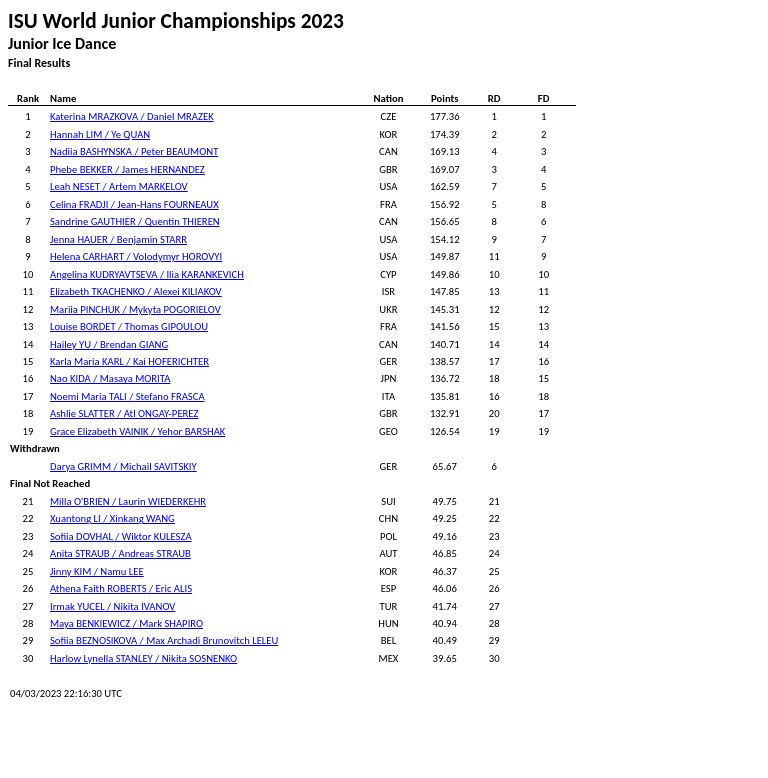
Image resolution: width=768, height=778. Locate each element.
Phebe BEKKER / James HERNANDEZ (127, 169)
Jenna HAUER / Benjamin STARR (118, 239)
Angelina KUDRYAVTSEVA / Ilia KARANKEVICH (147, 274)
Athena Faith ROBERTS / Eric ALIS (121, 588)
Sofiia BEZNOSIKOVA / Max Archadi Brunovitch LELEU (164, 640)
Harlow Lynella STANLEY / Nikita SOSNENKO (143, 658)
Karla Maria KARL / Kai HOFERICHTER (129, 361)
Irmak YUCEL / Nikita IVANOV (112, 606)
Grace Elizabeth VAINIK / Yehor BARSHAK (137, 431)
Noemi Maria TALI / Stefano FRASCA (127, 396)
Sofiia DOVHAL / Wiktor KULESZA (121, 536)
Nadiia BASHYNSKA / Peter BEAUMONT (134, 151)
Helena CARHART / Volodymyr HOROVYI (136, 256)
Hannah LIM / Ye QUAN (100, 134)
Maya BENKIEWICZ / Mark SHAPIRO (126, 623)
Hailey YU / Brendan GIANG (109, 344)
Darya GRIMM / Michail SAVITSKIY (123, 466)
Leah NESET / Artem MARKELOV (119, 186)
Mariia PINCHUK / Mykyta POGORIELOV (135, 309)
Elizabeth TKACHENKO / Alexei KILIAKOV (136, 291)
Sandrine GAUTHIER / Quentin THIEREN (135, 221)
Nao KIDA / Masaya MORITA (110, 378)
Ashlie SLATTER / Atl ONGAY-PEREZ (124, 413)
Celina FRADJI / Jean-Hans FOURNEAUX (134, 204)
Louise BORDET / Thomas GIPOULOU (129, 326)
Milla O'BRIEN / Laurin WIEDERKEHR (128, 501)
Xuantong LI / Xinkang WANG (112, 518)
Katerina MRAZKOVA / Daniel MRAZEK (132, 116)
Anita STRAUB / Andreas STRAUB (120, 553)
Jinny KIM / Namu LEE (97, 571)
